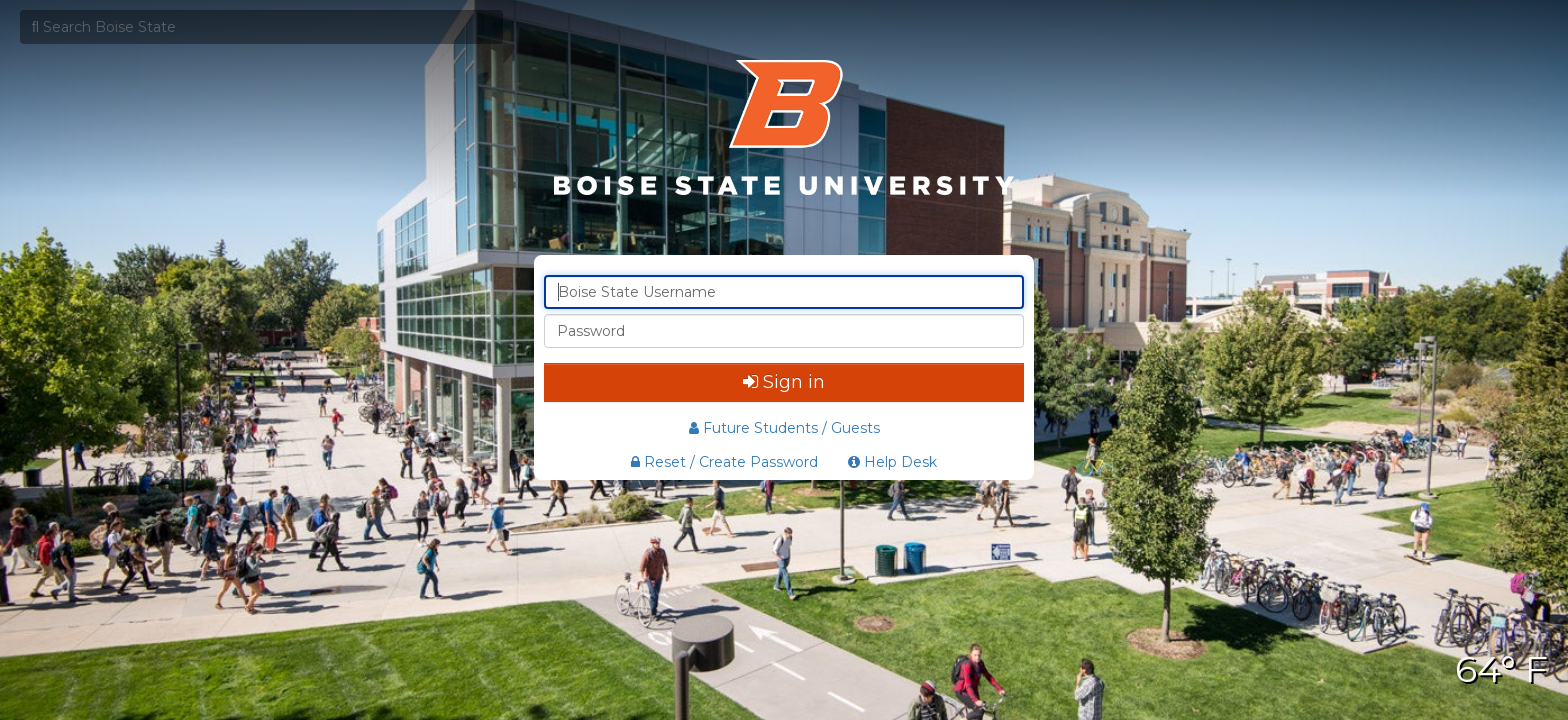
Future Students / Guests (784, 428)
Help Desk (892, 462)
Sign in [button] (784, 382)
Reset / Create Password (724, 462)
